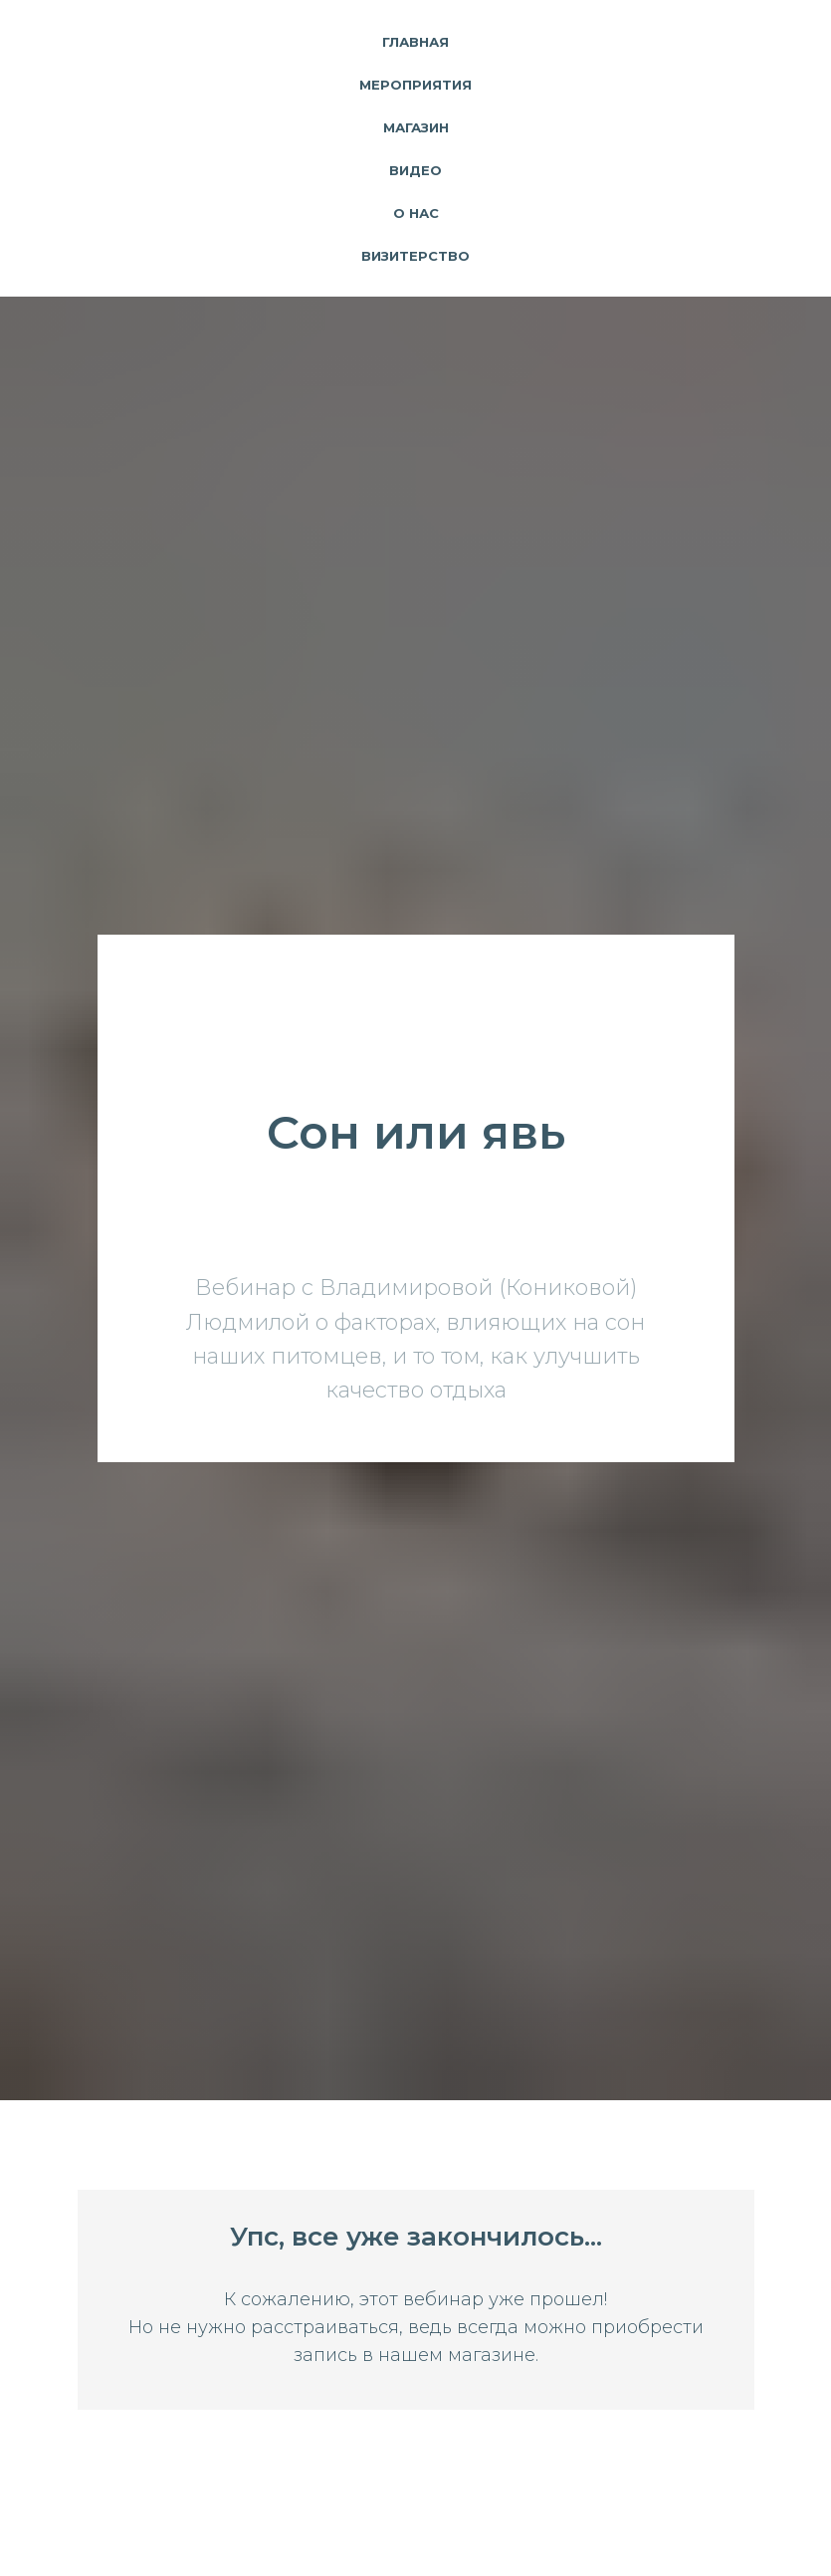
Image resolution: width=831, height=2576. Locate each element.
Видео (415, 170)
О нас (416, 213)
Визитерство (415, 256)
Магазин (416, 127)
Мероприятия (415, 85)
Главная (415, 42)
